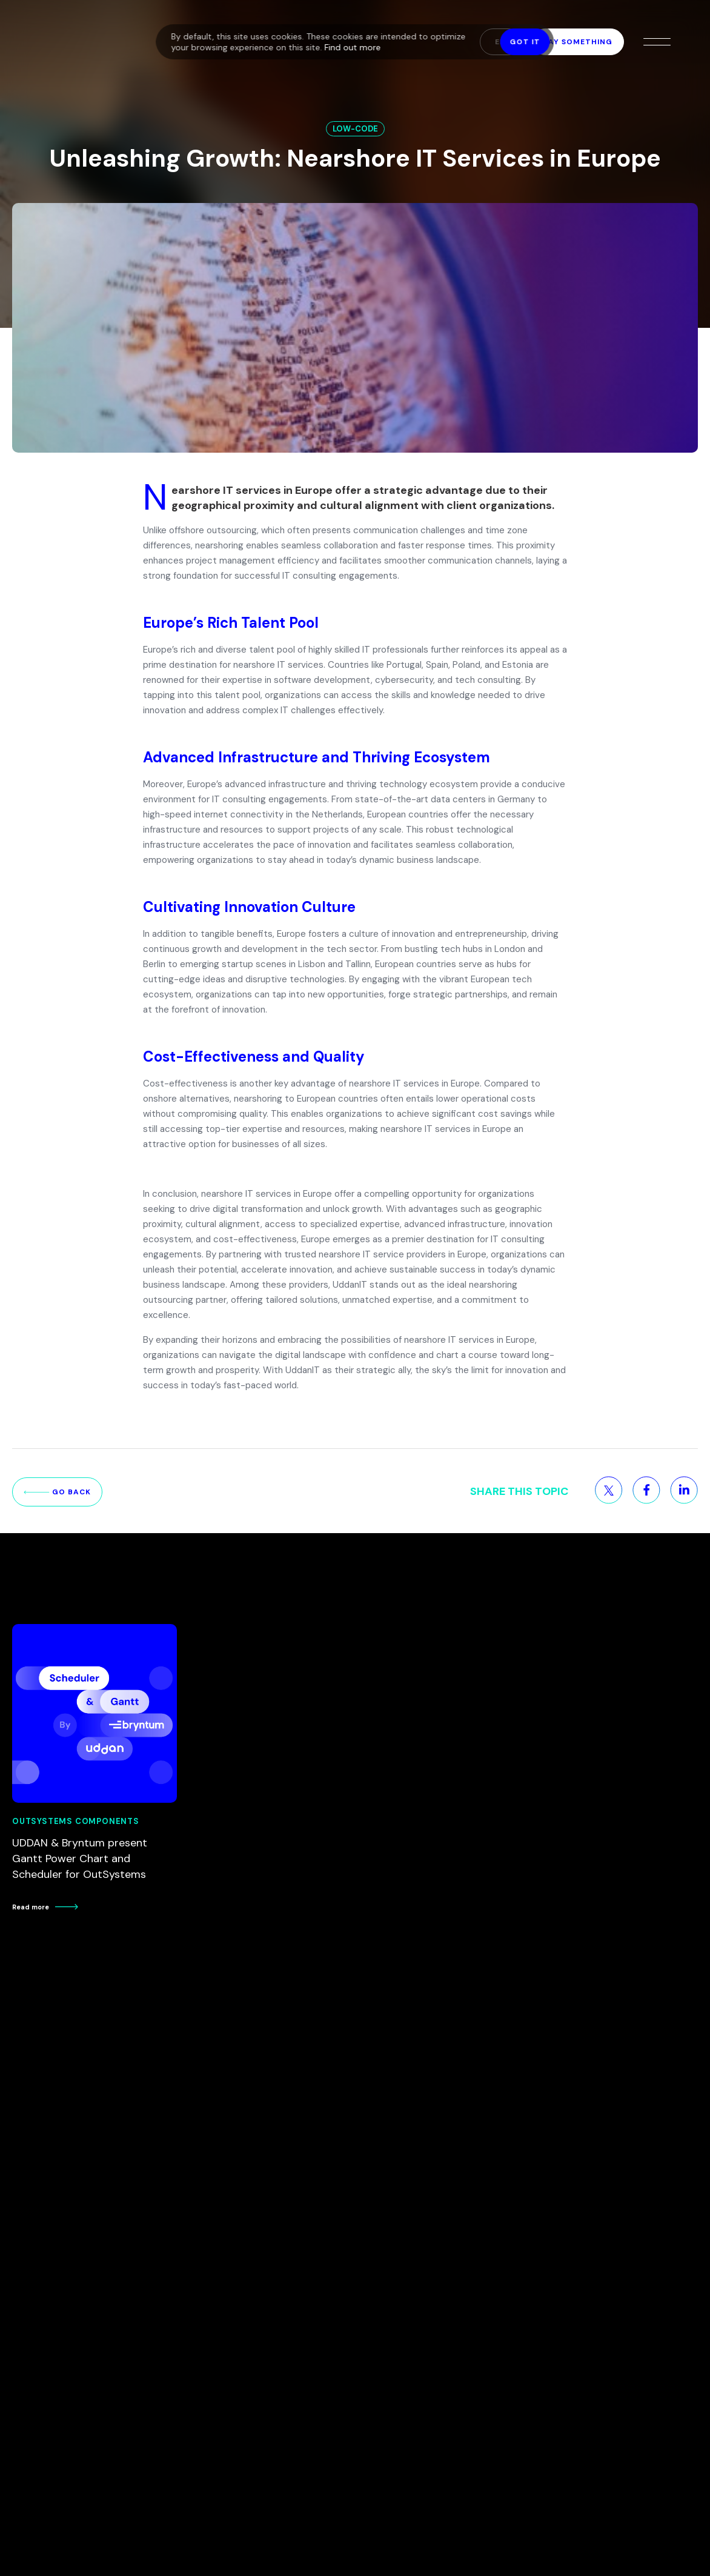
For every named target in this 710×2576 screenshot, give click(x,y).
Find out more (353, 47)
